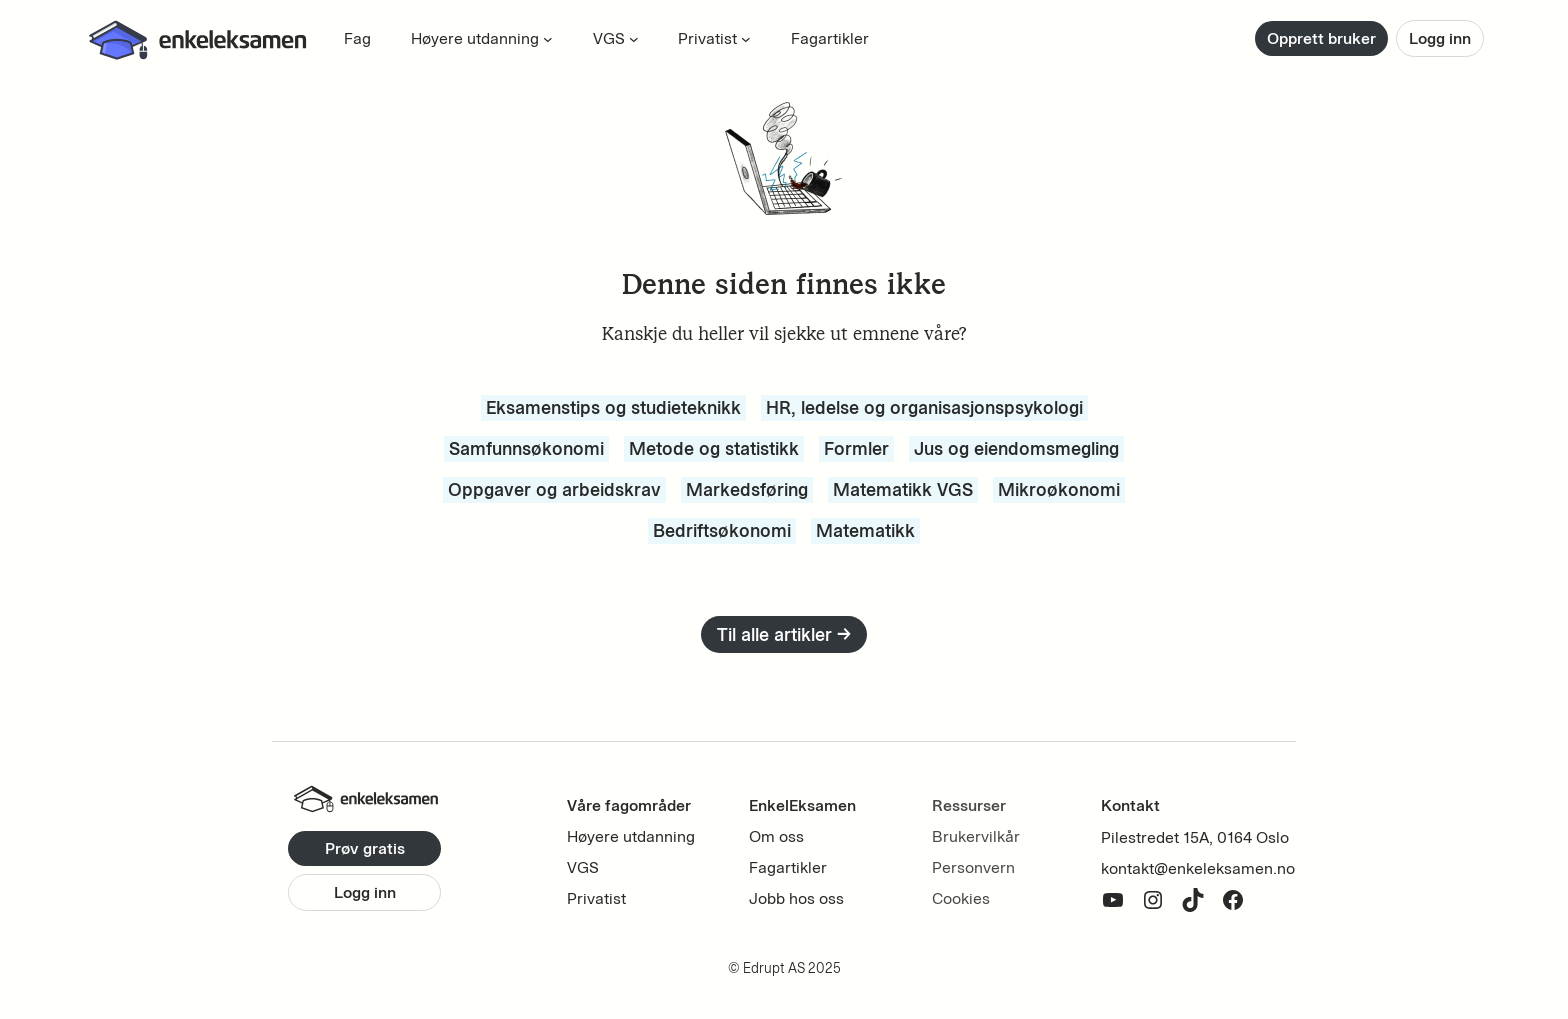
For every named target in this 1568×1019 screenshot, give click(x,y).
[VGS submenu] (634, 39)
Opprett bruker (1321, 38)
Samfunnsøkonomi (526, 448)
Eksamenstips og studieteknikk (613, 407)
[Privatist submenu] (746, 39)
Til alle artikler (784, 634)
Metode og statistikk (714, 448)
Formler (856, 448)
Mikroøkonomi (1059, 489)
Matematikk (865, 530)
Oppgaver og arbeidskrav (554, 489)
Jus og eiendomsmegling (1016, 448)
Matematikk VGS (903, 489)
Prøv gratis (365, 848)
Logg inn (1440, 38)
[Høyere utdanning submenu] (548, 39)
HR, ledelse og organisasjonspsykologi (924, 407)
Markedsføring (747, 489)
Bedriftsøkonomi (722, 530)
